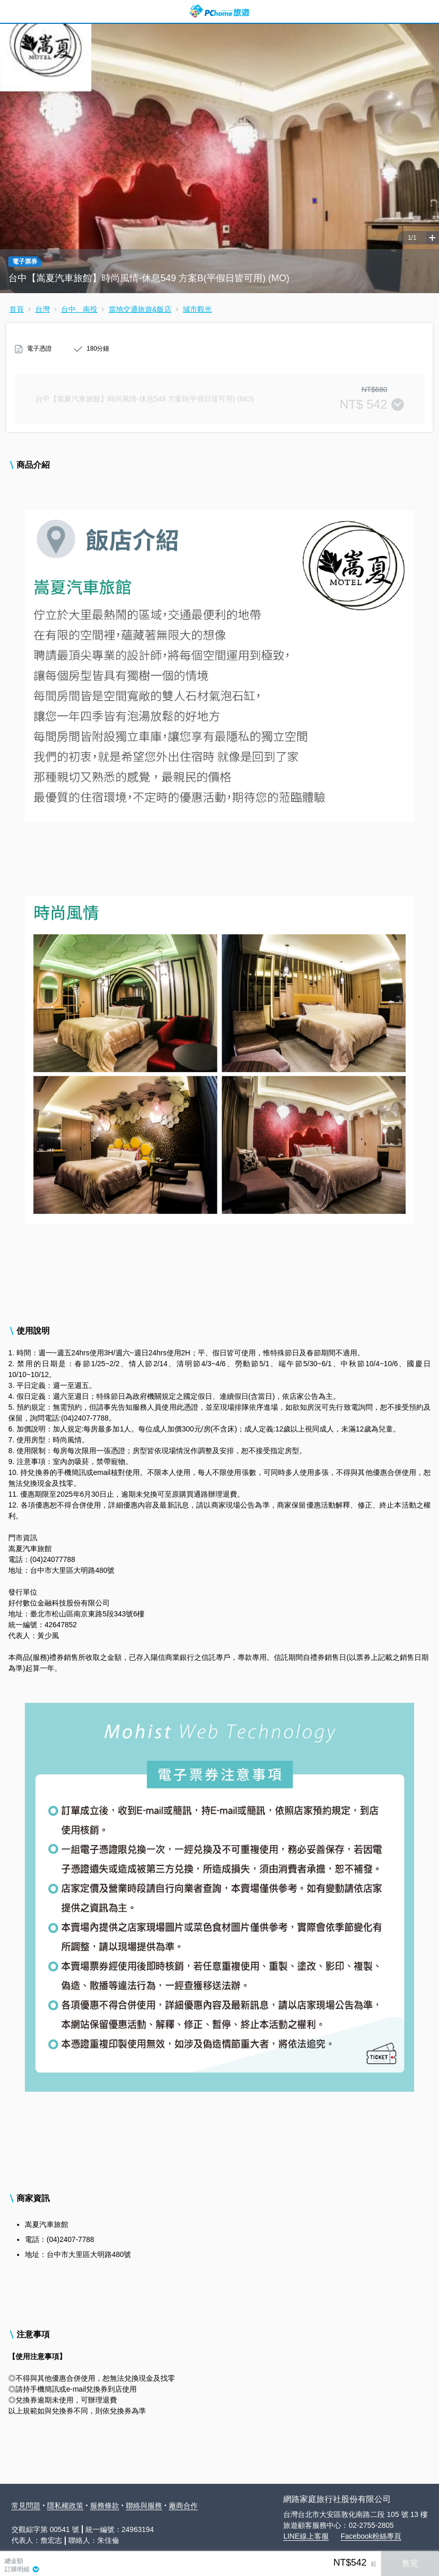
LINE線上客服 (305, 2536)
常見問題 (25, 2505)
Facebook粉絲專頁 (371, 2536)
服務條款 (104, 2505)
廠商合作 (183, 2505)
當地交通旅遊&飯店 (140, 309)
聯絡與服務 (144, 2505)
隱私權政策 (65, 2505)
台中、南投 (79, 309)
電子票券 (24, 261)
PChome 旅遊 (219, 11)
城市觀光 (197, 309)
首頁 (16, 309)
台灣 (42, 309)
